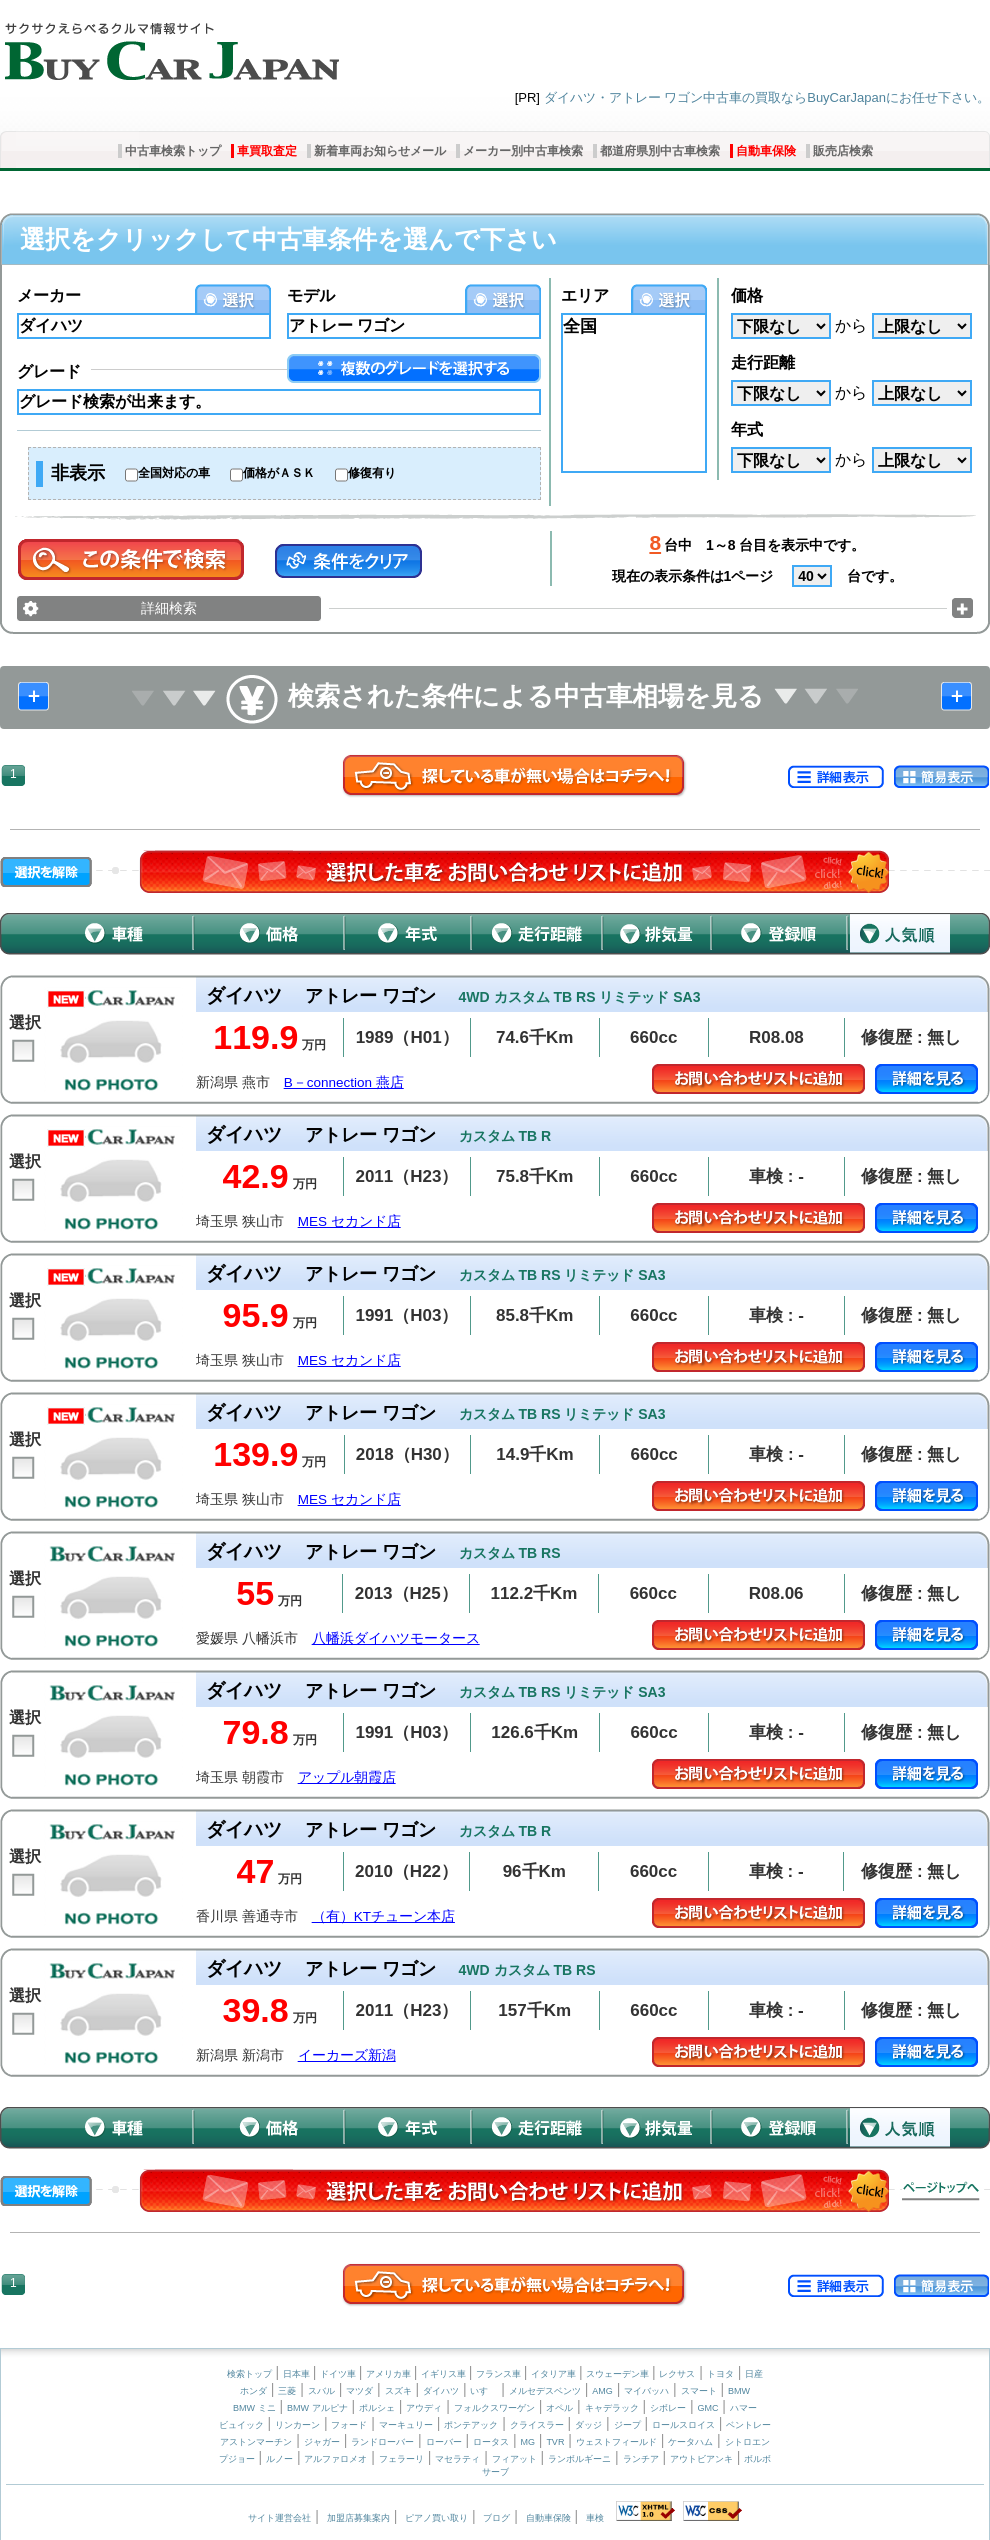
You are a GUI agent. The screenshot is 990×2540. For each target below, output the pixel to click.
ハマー (743, 2408)
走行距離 (763, 362)
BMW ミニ (254, 2408)
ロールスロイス (683, 2425)
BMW (739, 2391)
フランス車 (500, 2374)
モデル (311, 295)
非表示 (78, 473)
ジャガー (322, 2442)
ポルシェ (377, 2408)
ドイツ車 (339, 2374)
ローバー (444, 2442)
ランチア (641, 2459)
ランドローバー (382, 2442)
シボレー (668, 2408)
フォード (349, 2425)
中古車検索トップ (173, 151)
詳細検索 (169, 608)
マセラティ (457, 2459)
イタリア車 (555, 2374)
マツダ (359, 2391)
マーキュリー (406, 2425)
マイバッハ (646, 2391)
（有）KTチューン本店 (383, 1916)
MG (527, 2442)
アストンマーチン (256, 2442)
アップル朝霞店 (347, 1777)
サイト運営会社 (279, 2518)
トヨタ (720, 2374)
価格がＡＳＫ (279, 473)
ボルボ (757, 2459)
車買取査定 (267, 151)
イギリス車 (445, 2374)
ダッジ (588, 2425)
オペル (559, 2408)
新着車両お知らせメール (380, 151)
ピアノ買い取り (436, 2518)
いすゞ (483, 2391)
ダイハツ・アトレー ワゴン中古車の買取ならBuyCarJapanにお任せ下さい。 (767, 97)
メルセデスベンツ (545, 2391)
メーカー (49, 295)
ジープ (627, 2425)
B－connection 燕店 (344, 1082)
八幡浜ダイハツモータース (396, 1638)
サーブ (495, 2472)
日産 (754, 2374)
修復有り (372, 473)
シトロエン (747, 2442)
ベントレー (748, 2425)
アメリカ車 (390, 2374)
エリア (585, 295)
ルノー (279, 2459)
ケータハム (690, 2442)
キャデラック (612, 2408)
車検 (595, 2518)
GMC (707, 2408)
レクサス (677, 2374)
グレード (49, 371)
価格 (747, 295)
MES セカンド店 (349, 1221)
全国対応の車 (174, 473)
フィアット (514, 2459)
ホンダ (253, 2391)
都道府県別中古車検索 (660, 151)
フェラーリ (401, 2459)
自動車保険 (766, 151)
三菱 (287, 2391)
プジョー (237, 2459)
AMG (602, 2391)
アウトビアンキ (701, 2459)
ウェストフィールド (616, 2442)
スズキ (398, 2391)
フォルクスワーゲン (494, 2408)
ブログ (496, 2518)
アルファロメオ (335, 2459)
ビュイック (241, 2425)
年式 (747, 429)
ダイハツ (441, 2391)
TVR (555, 2442)
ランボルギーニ (579, 2459)
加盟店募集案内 (358, 2518)
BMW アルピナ (317, 2408)
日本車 (298, 2374)
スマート (699, 2391)
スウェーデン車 (619, 2374)
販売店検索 (843, 151)
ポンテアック (471, 2425)
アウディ (424, 2408)
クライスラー (537, 2425)
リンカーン (297, 2425)
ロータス (491, 2442)
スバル (321, 2391)
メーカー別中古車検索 (523, 151)
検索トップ (249, 2374)
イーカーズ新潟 (347, 2055)
